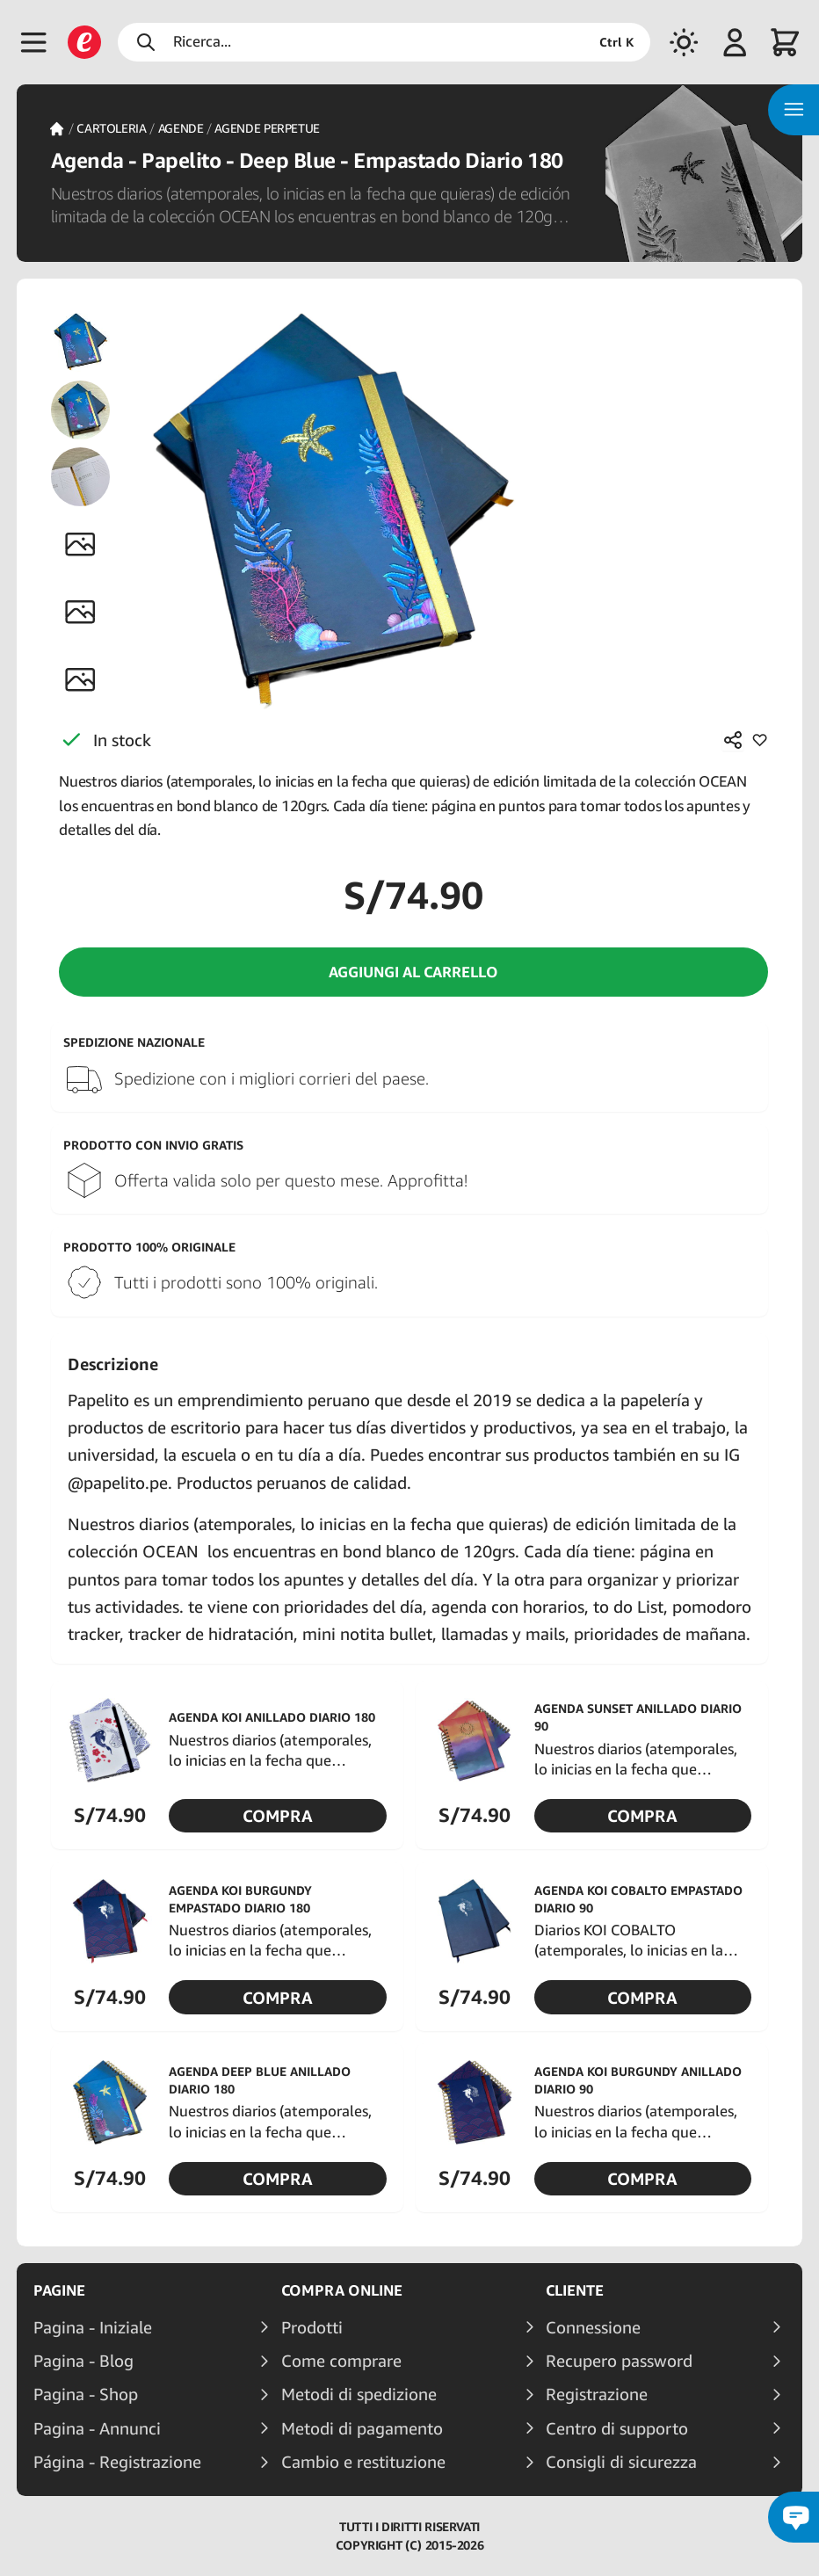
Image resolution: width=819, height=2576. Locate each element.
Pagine (59, 2290)
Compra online (341, 2290)
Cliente (575, 2290)
